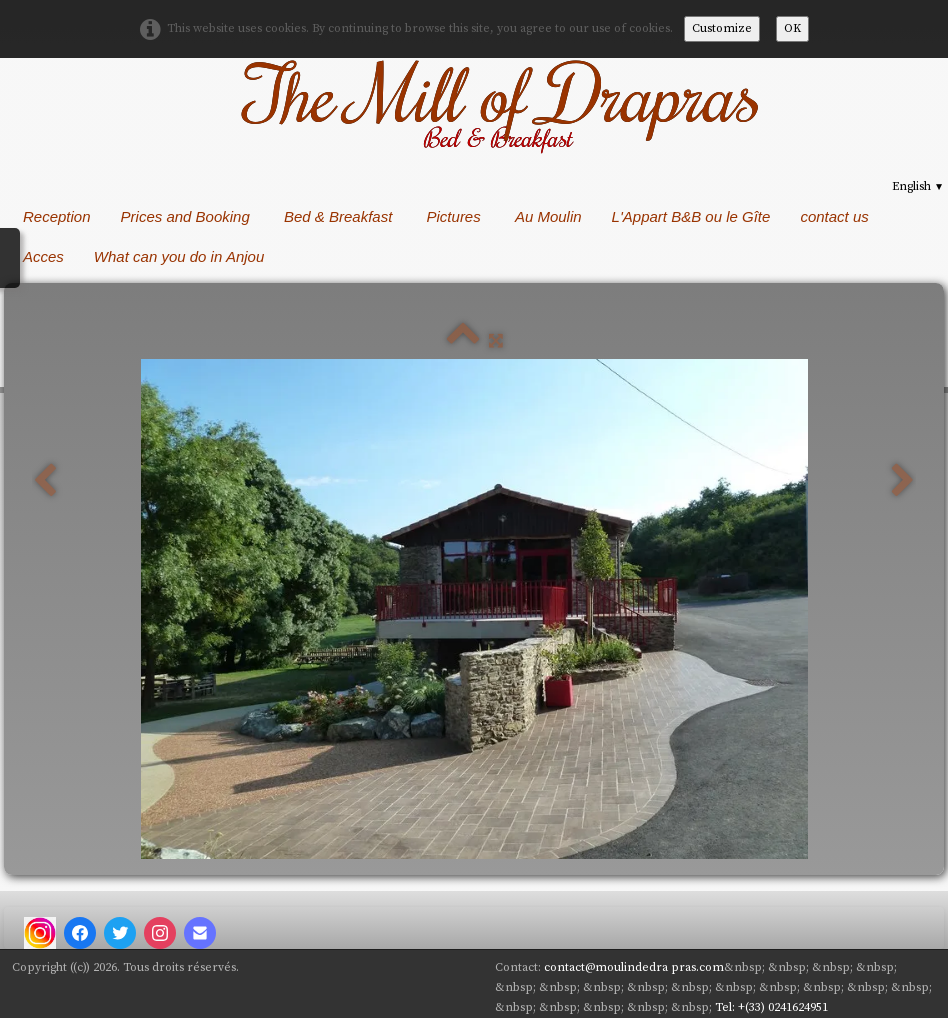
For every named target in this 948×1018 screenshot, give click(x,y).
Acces (43, 256)
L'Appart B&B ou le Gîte (691, 216)
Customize (722, 28)
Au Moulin (548, 216)
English (918, 186)
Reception (57, 216)
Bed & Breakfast (340, 216)
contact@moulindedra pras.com (634, 967)
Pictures (456, 216)
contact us (834, 216)
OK (792, 28)
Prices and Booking (187, 216)
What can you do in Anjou (181, 256)
